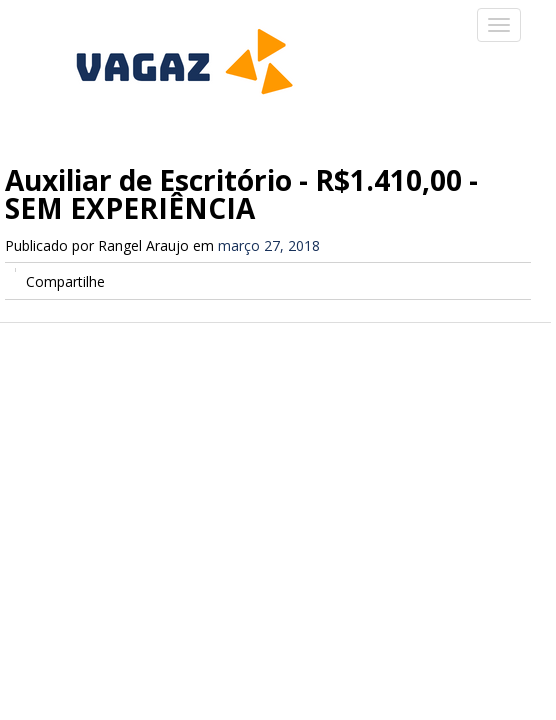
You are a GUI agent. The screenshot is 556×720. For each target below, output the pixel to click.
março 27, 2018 (269, 245)
